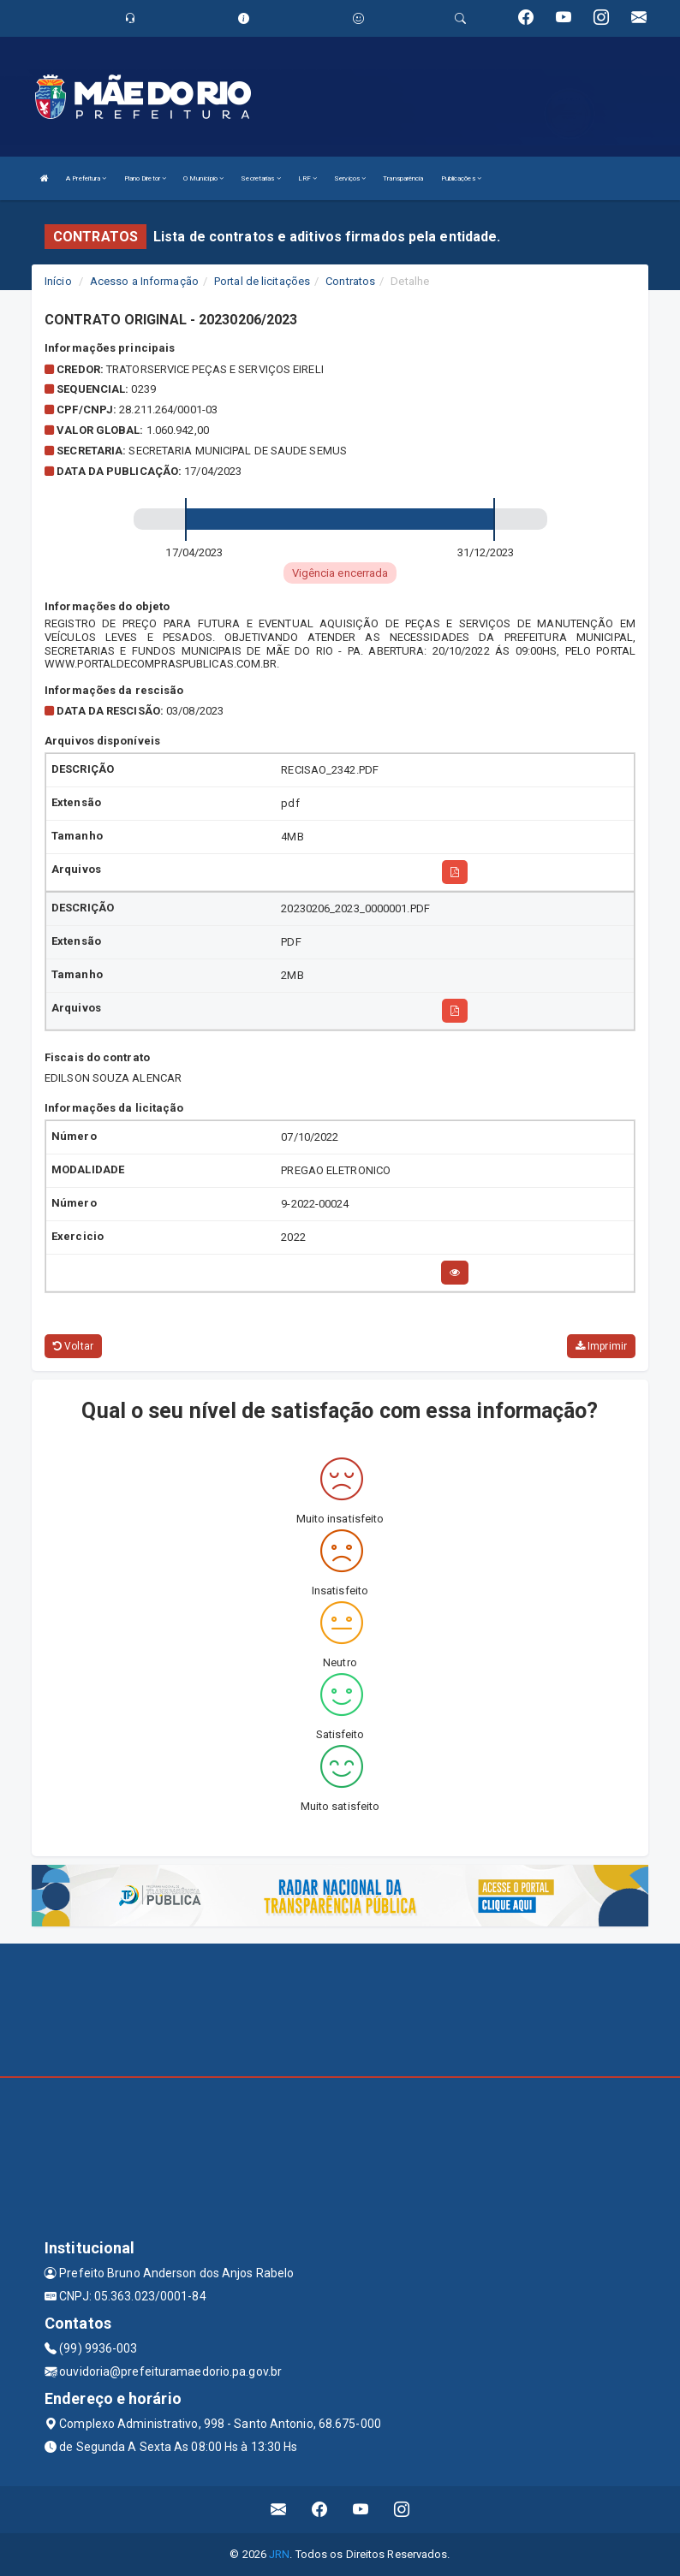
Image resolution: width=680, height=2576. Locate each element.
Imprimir (601, 1346)
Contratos (350, 281)
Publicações (461, 178)
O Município (203, 178)
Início (58, 281)
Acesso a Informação (144, 281)
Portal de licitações (262, 281)
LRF (308, 178)
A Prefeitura (86, 178)
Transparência (403, 178)
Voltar (73, 1346)
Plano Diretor (145, 178)
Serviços (350, 178)
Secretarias (260, 178)
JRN (279, 2554)
